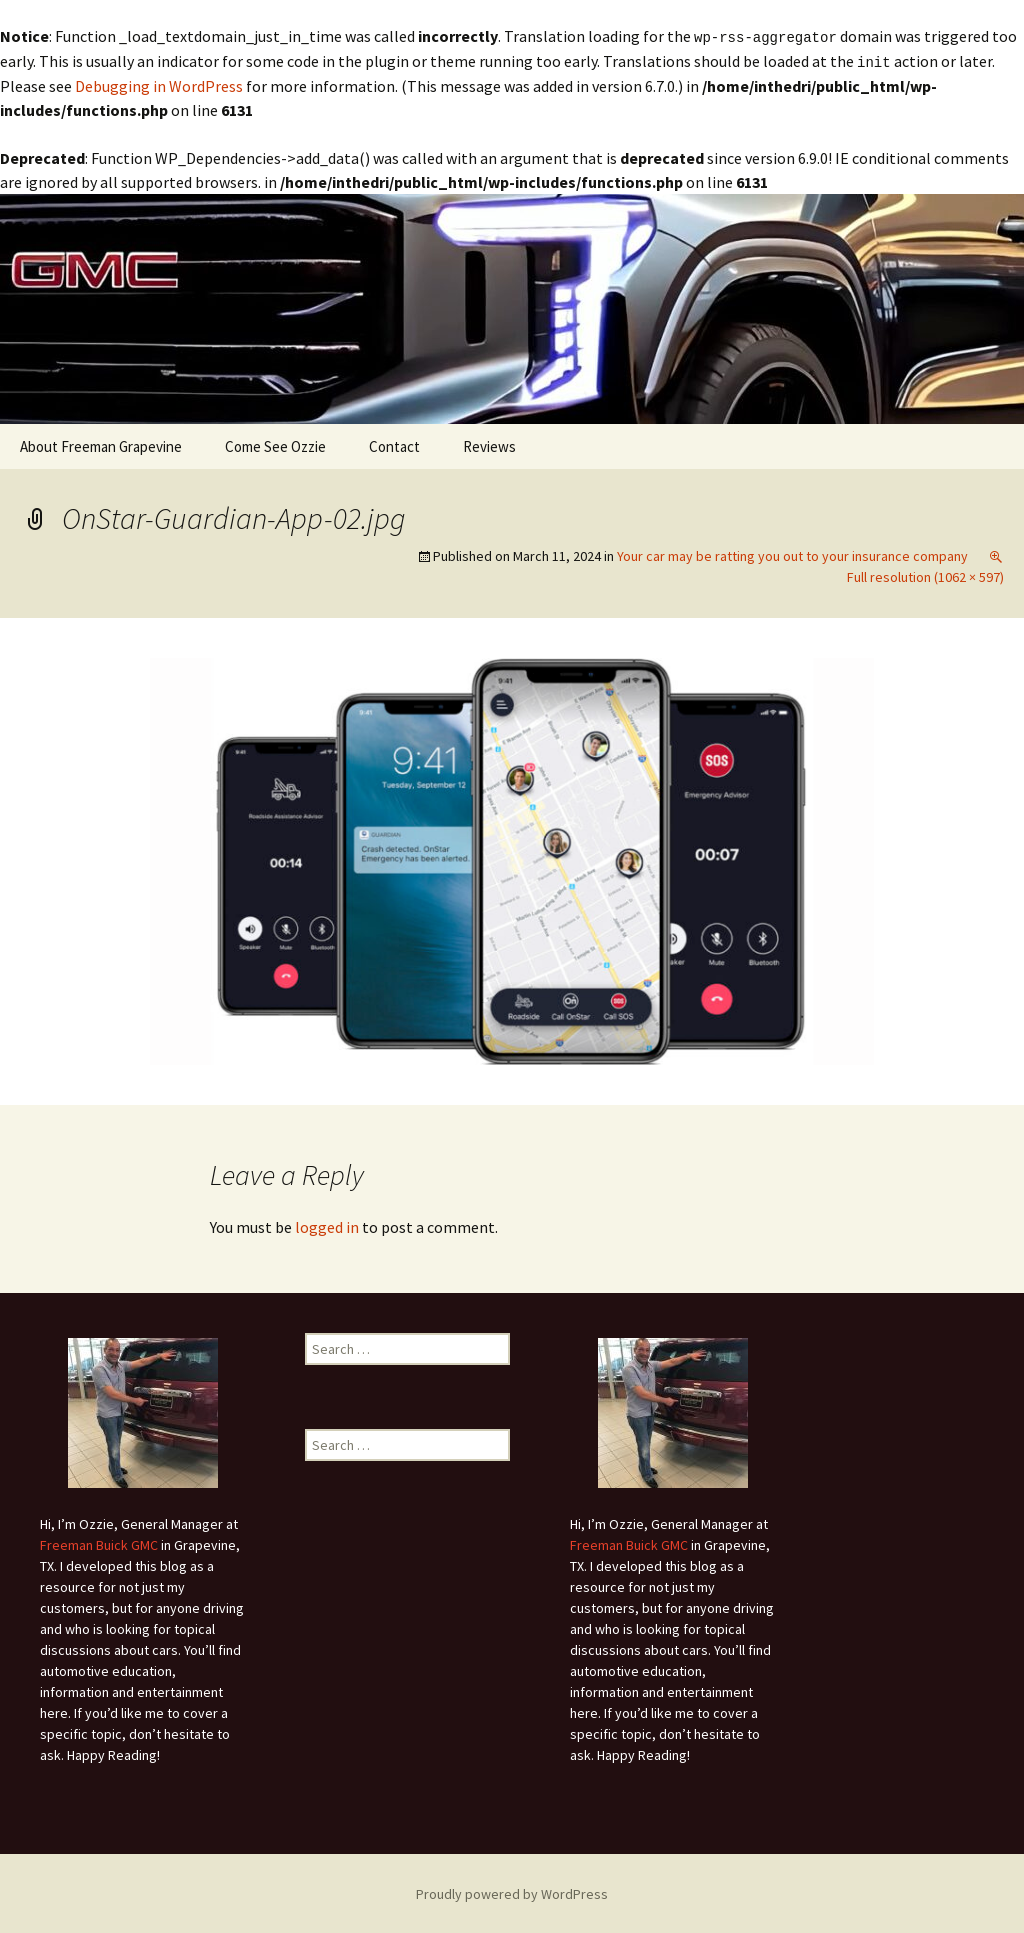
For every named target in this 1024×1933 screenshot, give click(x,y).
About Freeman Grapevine (101, 444)
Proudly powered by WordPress (512, 1892)
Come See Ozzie (275, 444)
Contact (394, 444)
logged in (327, 1225)
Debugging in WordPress (159, 84)
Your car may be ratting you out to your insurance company (792, 554)
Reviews (489, 444)
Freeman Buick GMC (99, 1543)
